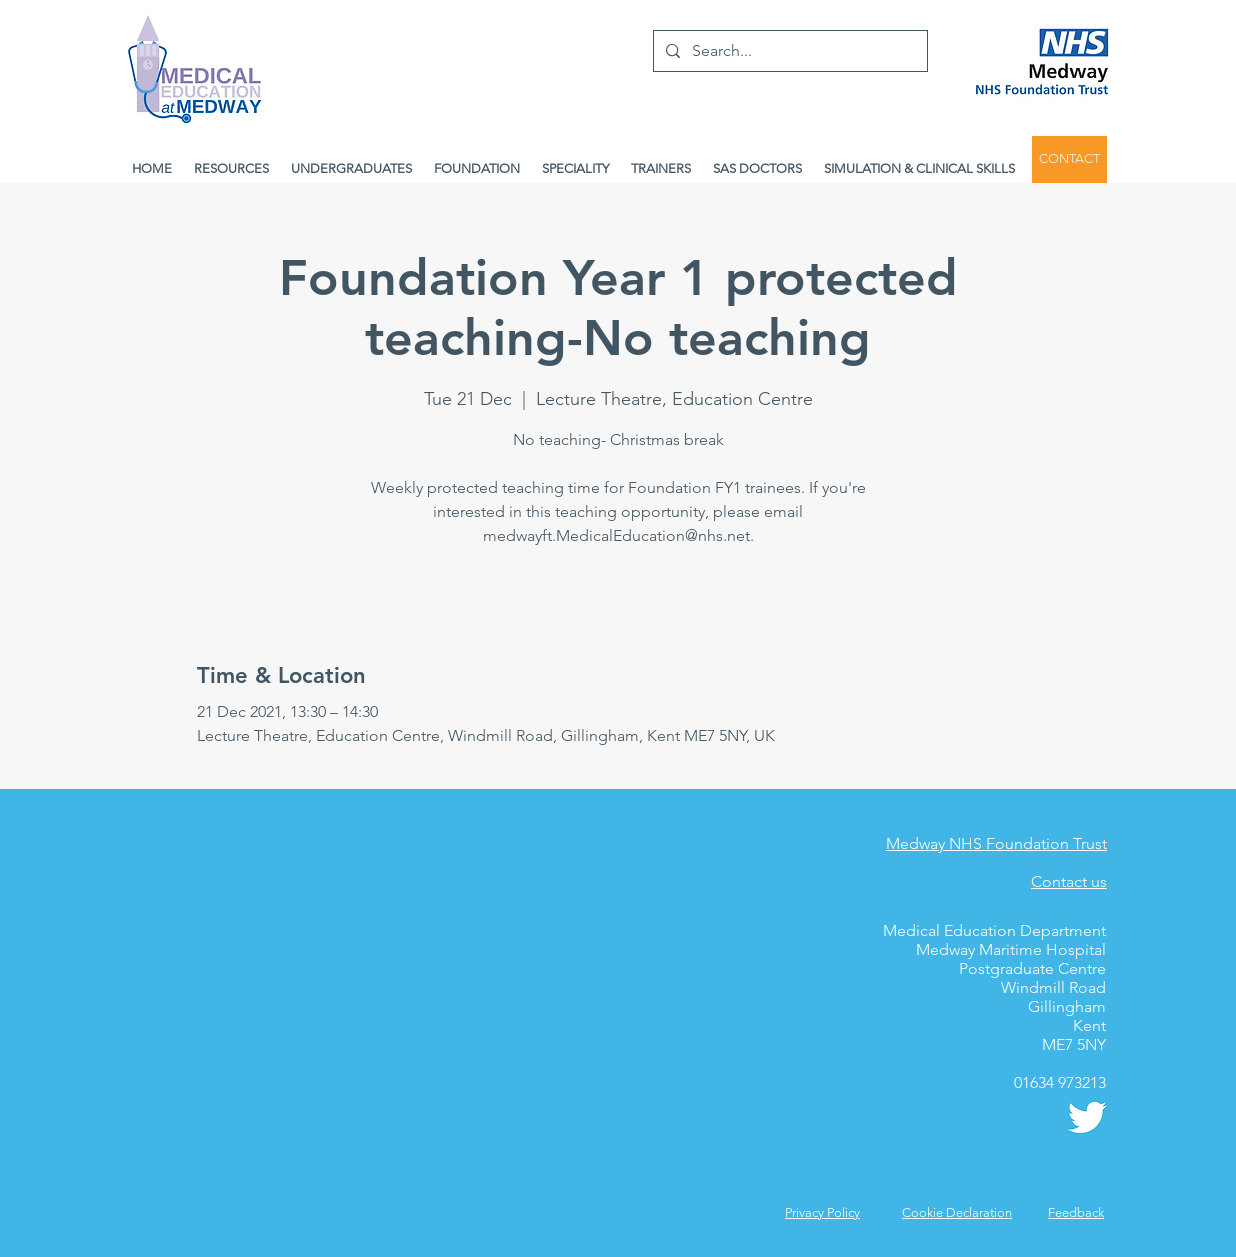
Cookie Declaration (957, 1212)
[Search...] (788, 51)
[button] (1076, 1212)
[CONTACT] (1069, 159)
